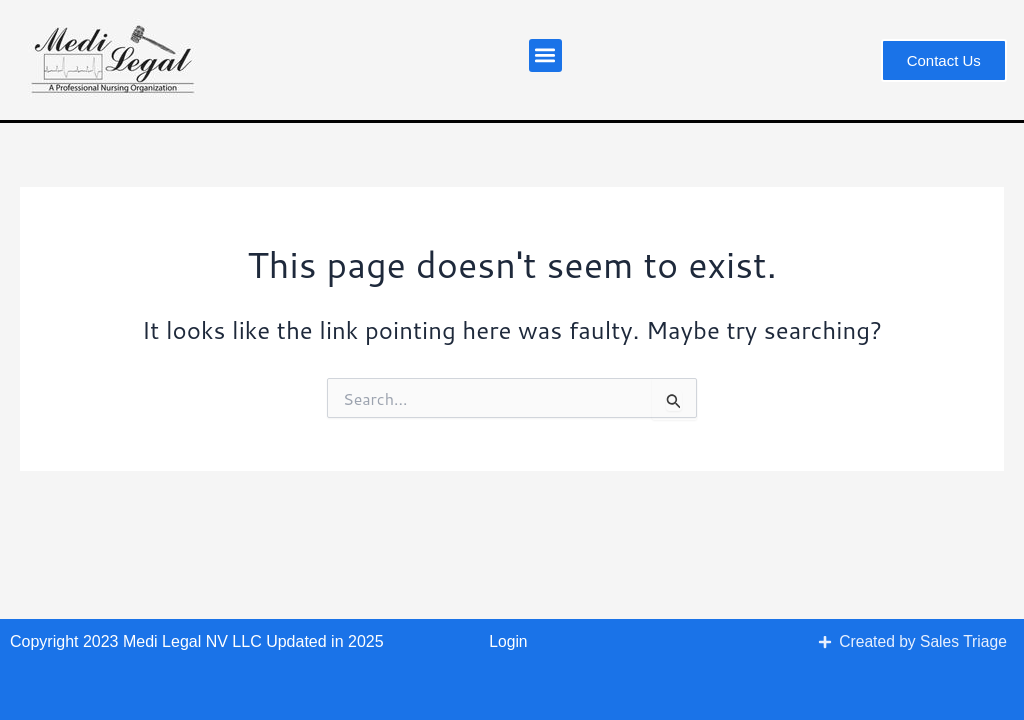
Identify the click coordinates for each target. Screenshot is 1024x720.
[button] (545, 55)
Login (508, 641)
